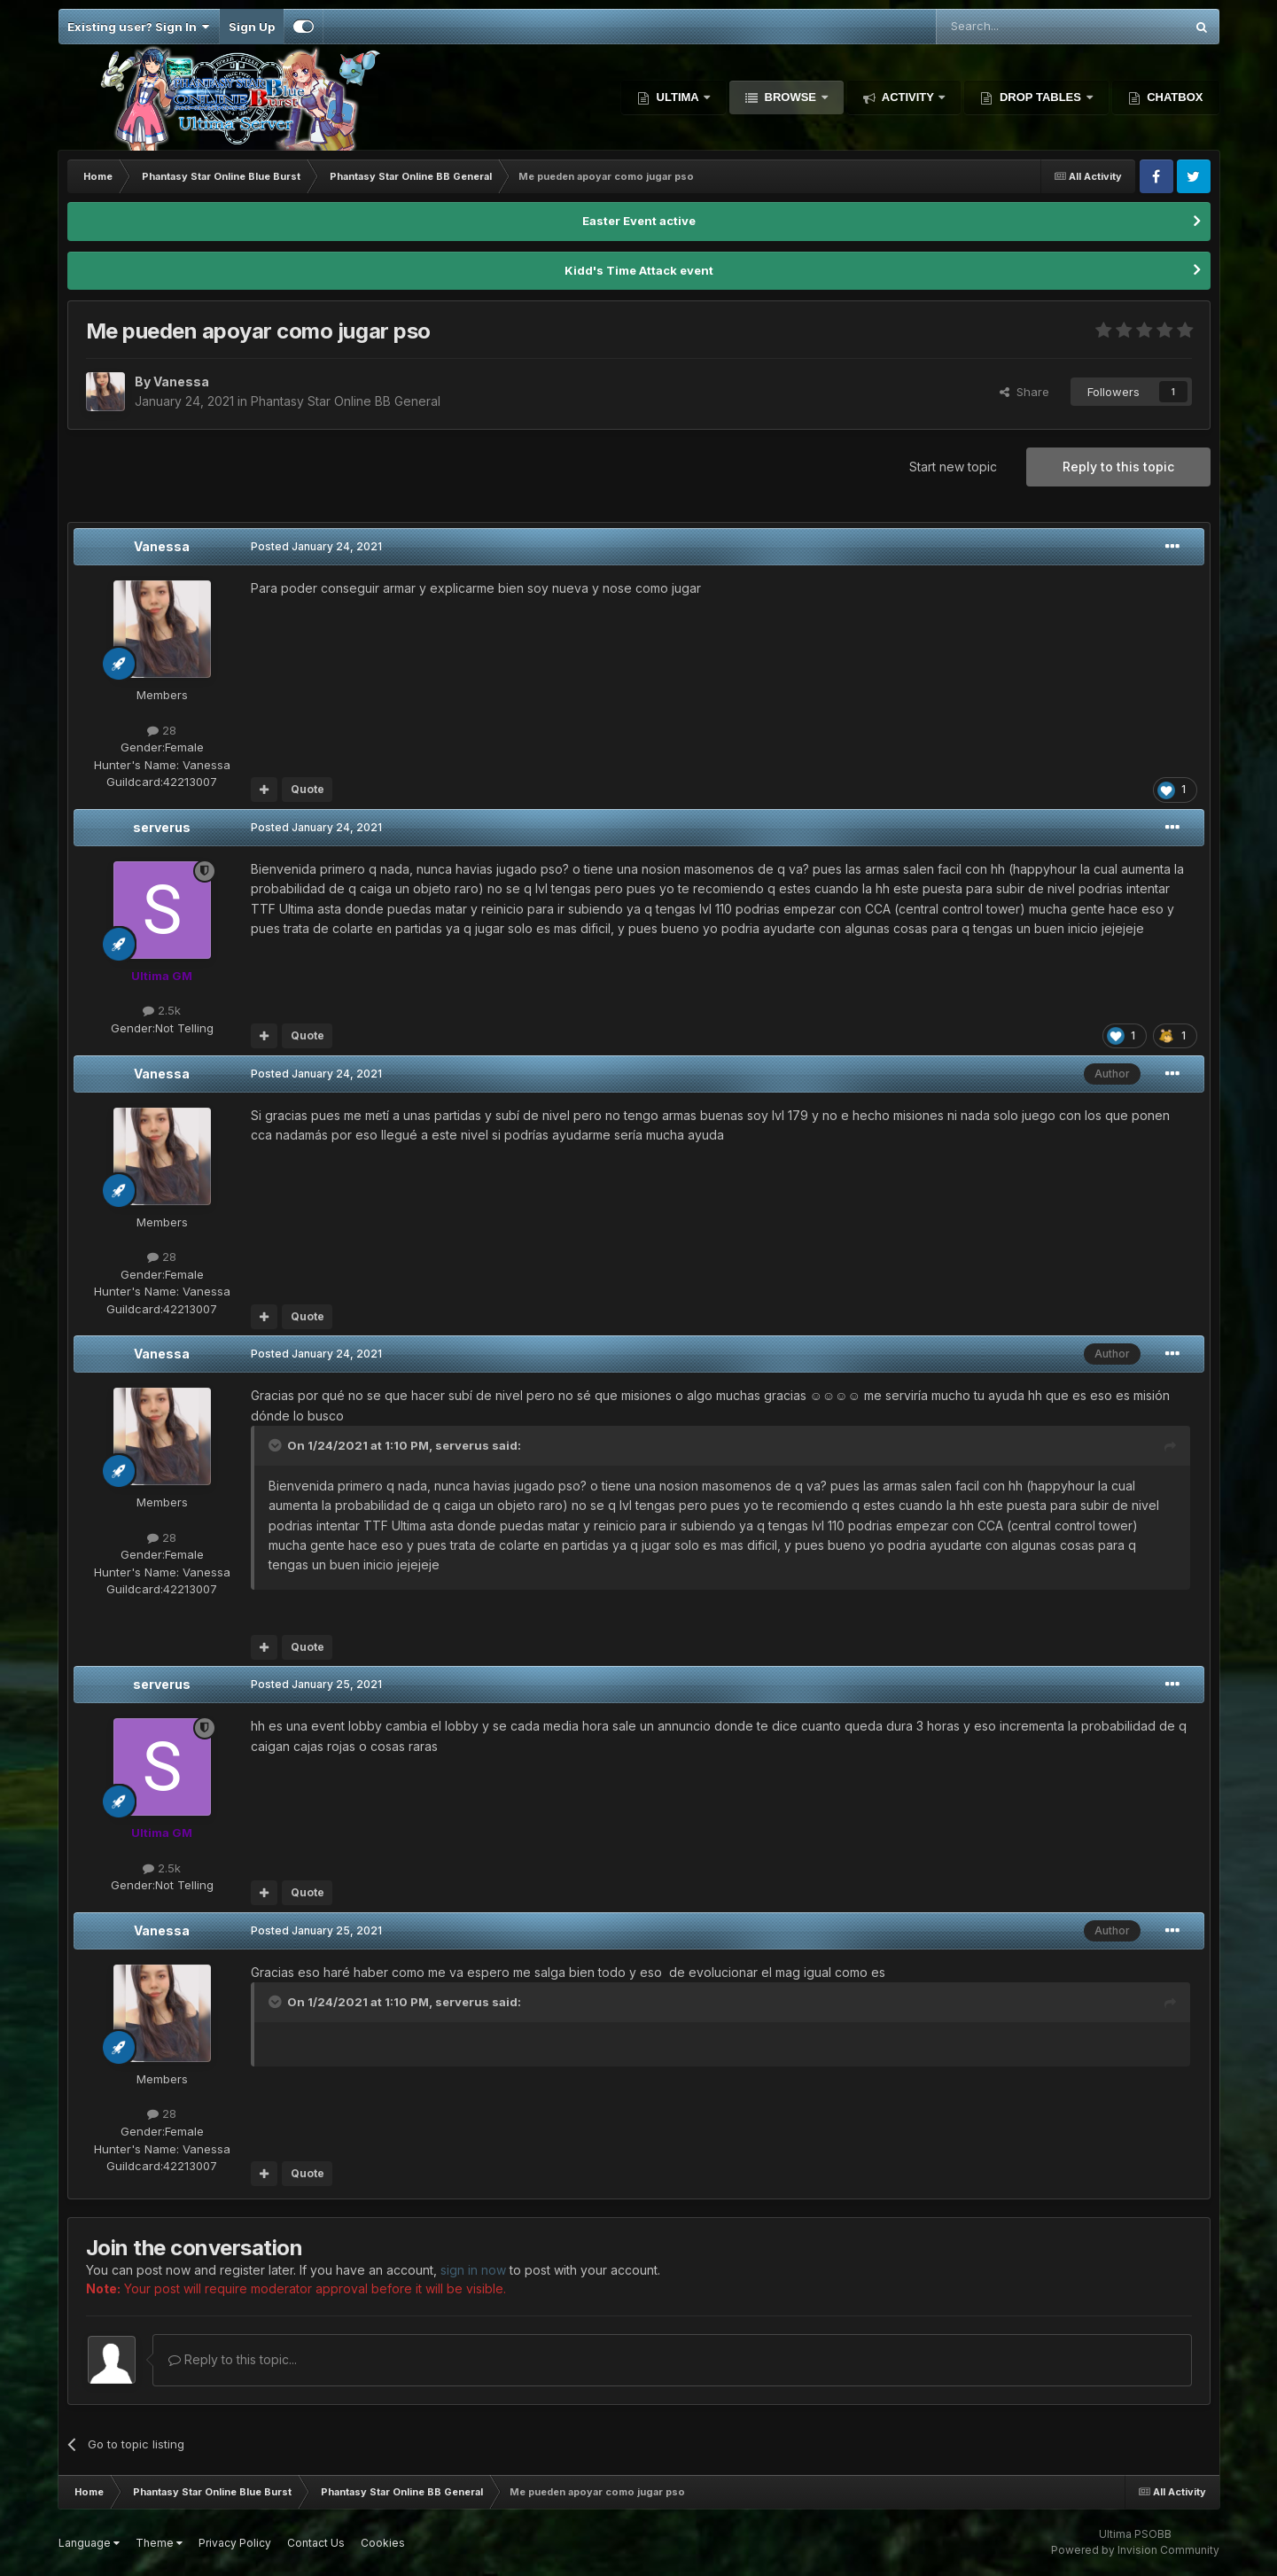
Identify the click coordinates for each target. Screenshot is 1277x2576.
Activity (908, 97)
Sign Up (252, 26)
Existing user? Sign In (138, 26)
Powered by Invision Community (1135, 2550)
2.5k (162, 1010)
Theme (159, 2542)
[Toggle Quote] (276, 1445)
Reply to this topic (1118, 466)
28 (161, 730)
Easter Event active (639, 221)
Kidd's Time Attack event (639, 270)
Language (89, 2542)
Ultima (677, 97)
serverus (162, 827)
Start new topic (953, 466)
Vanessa (162, 546)
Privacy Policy (235, 2542)
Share (1024, 392)
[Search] (1015, 26)
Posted (316, 546)
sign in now (473, 2269)
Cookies (383, 2542)
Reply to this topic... (232, 2359)
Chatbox (1173, 97)
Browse (790, 97)
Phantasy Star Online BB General (345, 401)
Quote (307, 789)
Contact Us (316, 2542)
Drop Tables (1040, 97)
